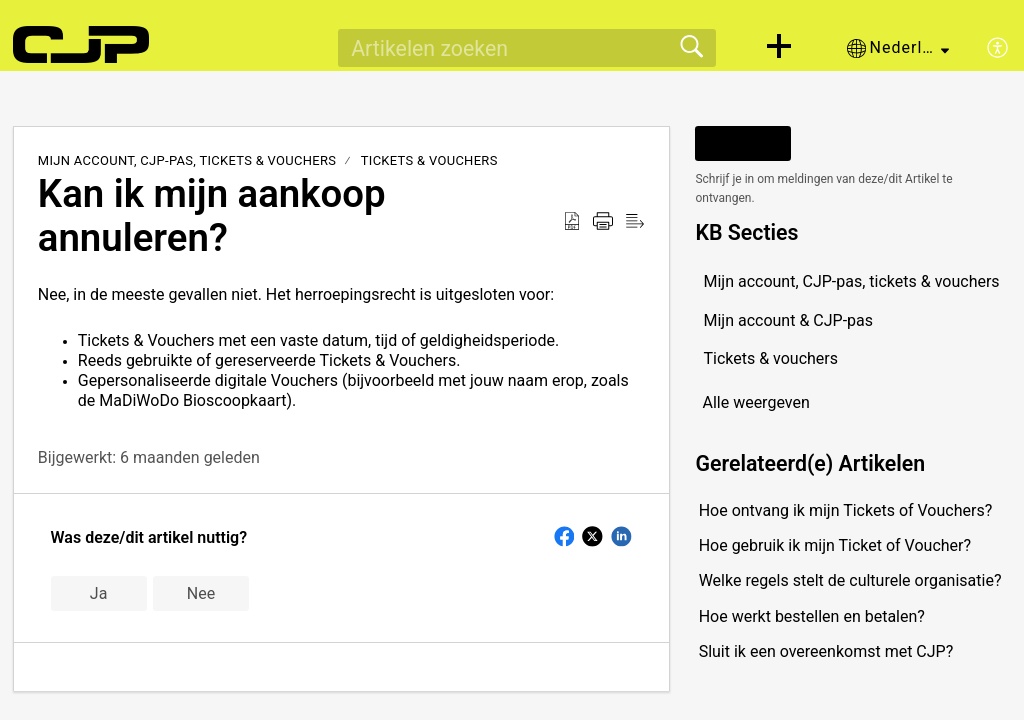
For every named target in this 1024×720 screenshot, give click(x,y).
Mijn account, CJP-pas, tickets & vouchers (187, 160)
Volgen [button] (743, 143)
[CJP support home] (81, 45)
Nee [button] (201, 593)
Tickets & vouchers (429, 160)
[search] (527, 48)
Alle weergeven (755, 402)
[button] (779, 48)
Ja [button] (99, 593)
